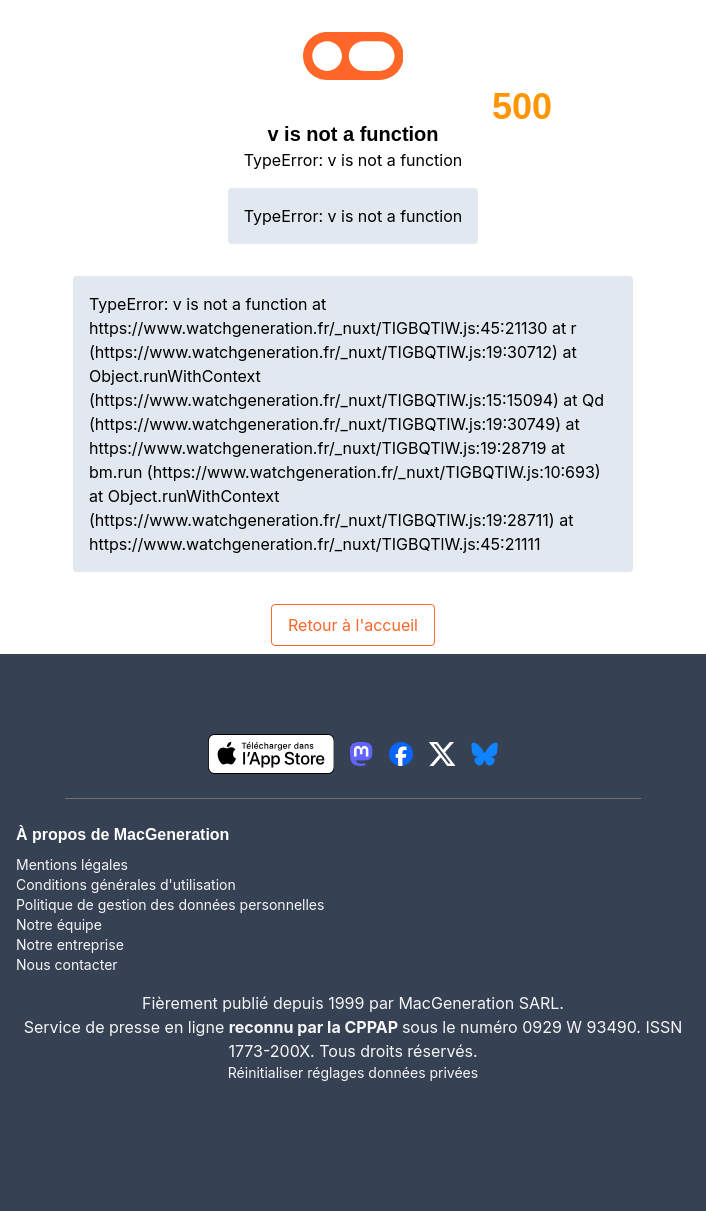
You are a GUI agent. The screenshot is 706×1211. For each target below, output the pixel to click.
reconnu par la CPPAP (315, 1027)
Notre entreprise (70, 944)
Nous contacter (67, 964)
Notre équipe (59, 924)
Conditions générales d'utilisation (126, 884)
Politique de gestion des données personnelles (170, 904)
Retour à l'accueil (353, 625)
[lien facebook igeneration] (401, 754)
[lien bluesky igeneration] (484, 754)
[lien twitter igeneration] (442, 754)
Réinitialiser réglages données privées (353, 1072)
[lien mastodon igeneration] (361, 754)
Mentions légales (72, 864)
